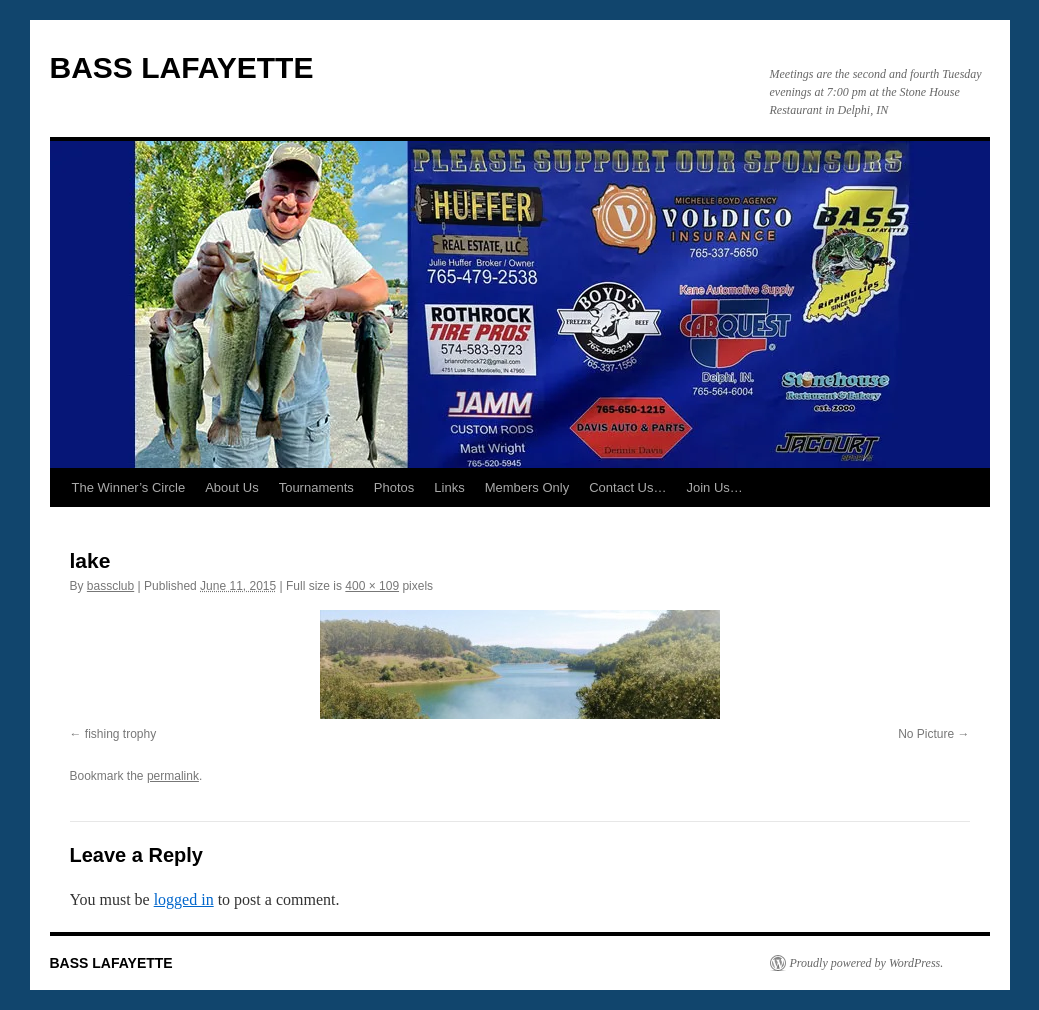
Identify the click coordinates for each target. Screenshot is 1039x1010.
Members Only (527, 487)
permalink (173, 776)
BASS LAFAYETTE (182, 67)
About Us (231, 487)
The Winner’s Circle (129, 487)
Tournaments (316, 487)
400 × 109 (372, 586)
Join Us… (715, 487)
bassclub (110, 586)
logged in (184, 899)
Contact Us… (627, 487)
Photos (394, 487)
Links (449, 487)
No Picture (926, 734)
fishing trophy (120, 734)
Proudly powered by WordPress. (867, 963)
